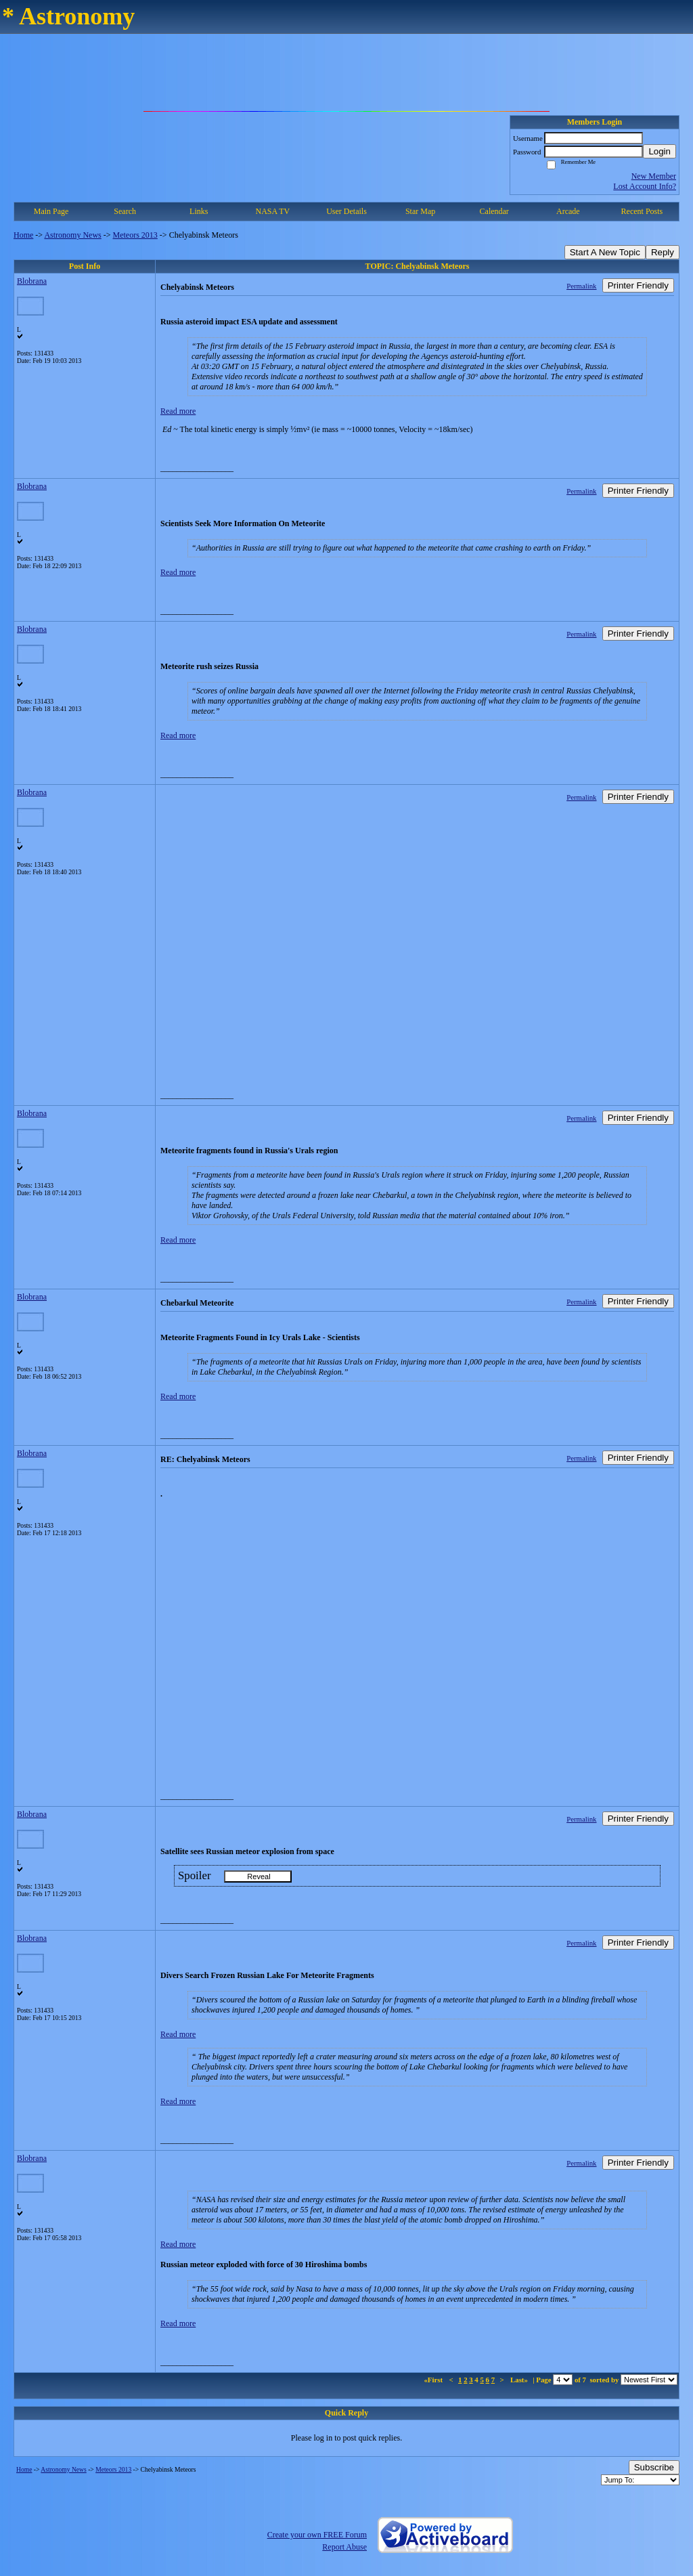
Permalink (581, 286)
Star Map (420, 211)
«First (434, 2380)
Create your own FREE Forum (317, 2534)
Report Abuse (344, 2547)
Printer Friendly (638, 285)
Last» (520, 2380)
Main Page (51, 211)
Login (659, 151)
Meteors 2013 (135, 235)
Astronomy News (72, 235)
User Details (346, 211)
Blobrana (32, 281)
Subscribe (654, 2467)
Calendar (494, 211)
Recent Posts (642, 211)
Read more (178, 411)
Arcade (568, 211)
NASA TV (272, 211)
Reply (662, 252)
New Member (653, 176)
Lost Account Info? (644, 186)
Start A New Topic (605, 252)
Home (23, 235)
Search (125, 211)
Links (198, 211)
